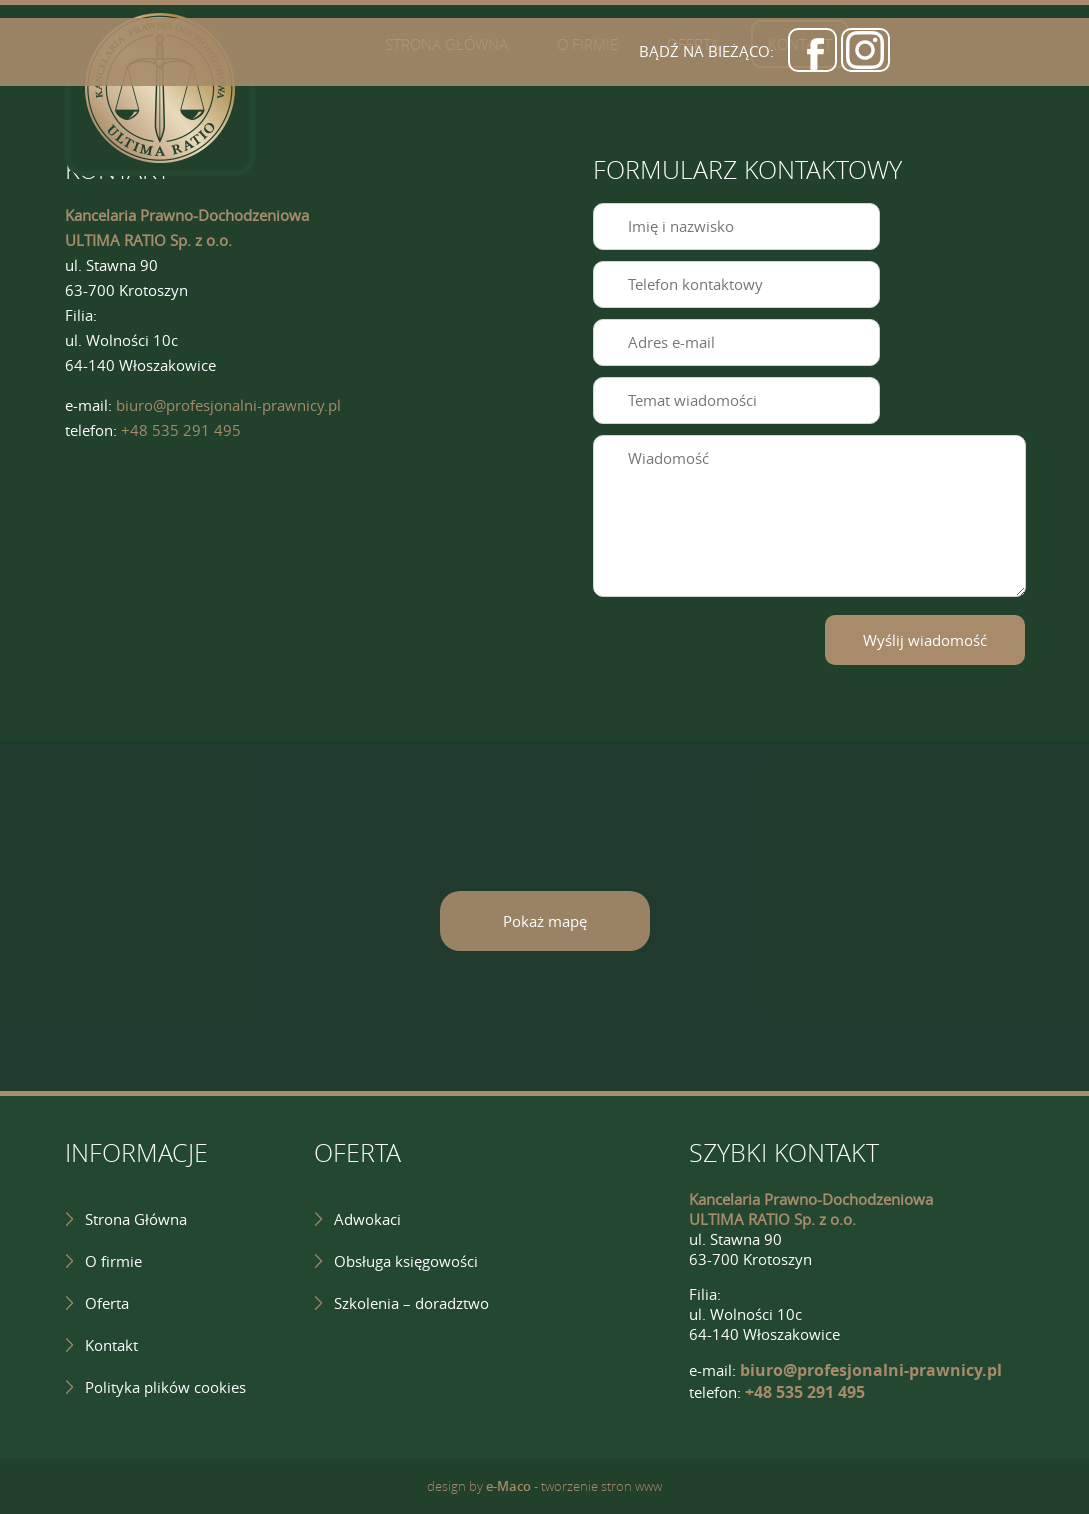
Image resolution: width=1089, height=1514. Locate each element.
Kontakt (111, 1345)
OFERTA (357, 1152)
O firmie (113, 1261)
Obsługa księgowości (406, 1261)
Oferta (107, 1303)
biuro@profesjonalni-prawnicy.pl (228, 405)
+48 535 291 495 (181, 430)
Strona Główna (136, 1219)
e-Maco (508, 1486)
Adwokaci (367, 1219)
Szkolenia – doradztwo (411, 1303)
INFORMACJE (136, 1152)
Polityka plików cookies (165, 1387)
